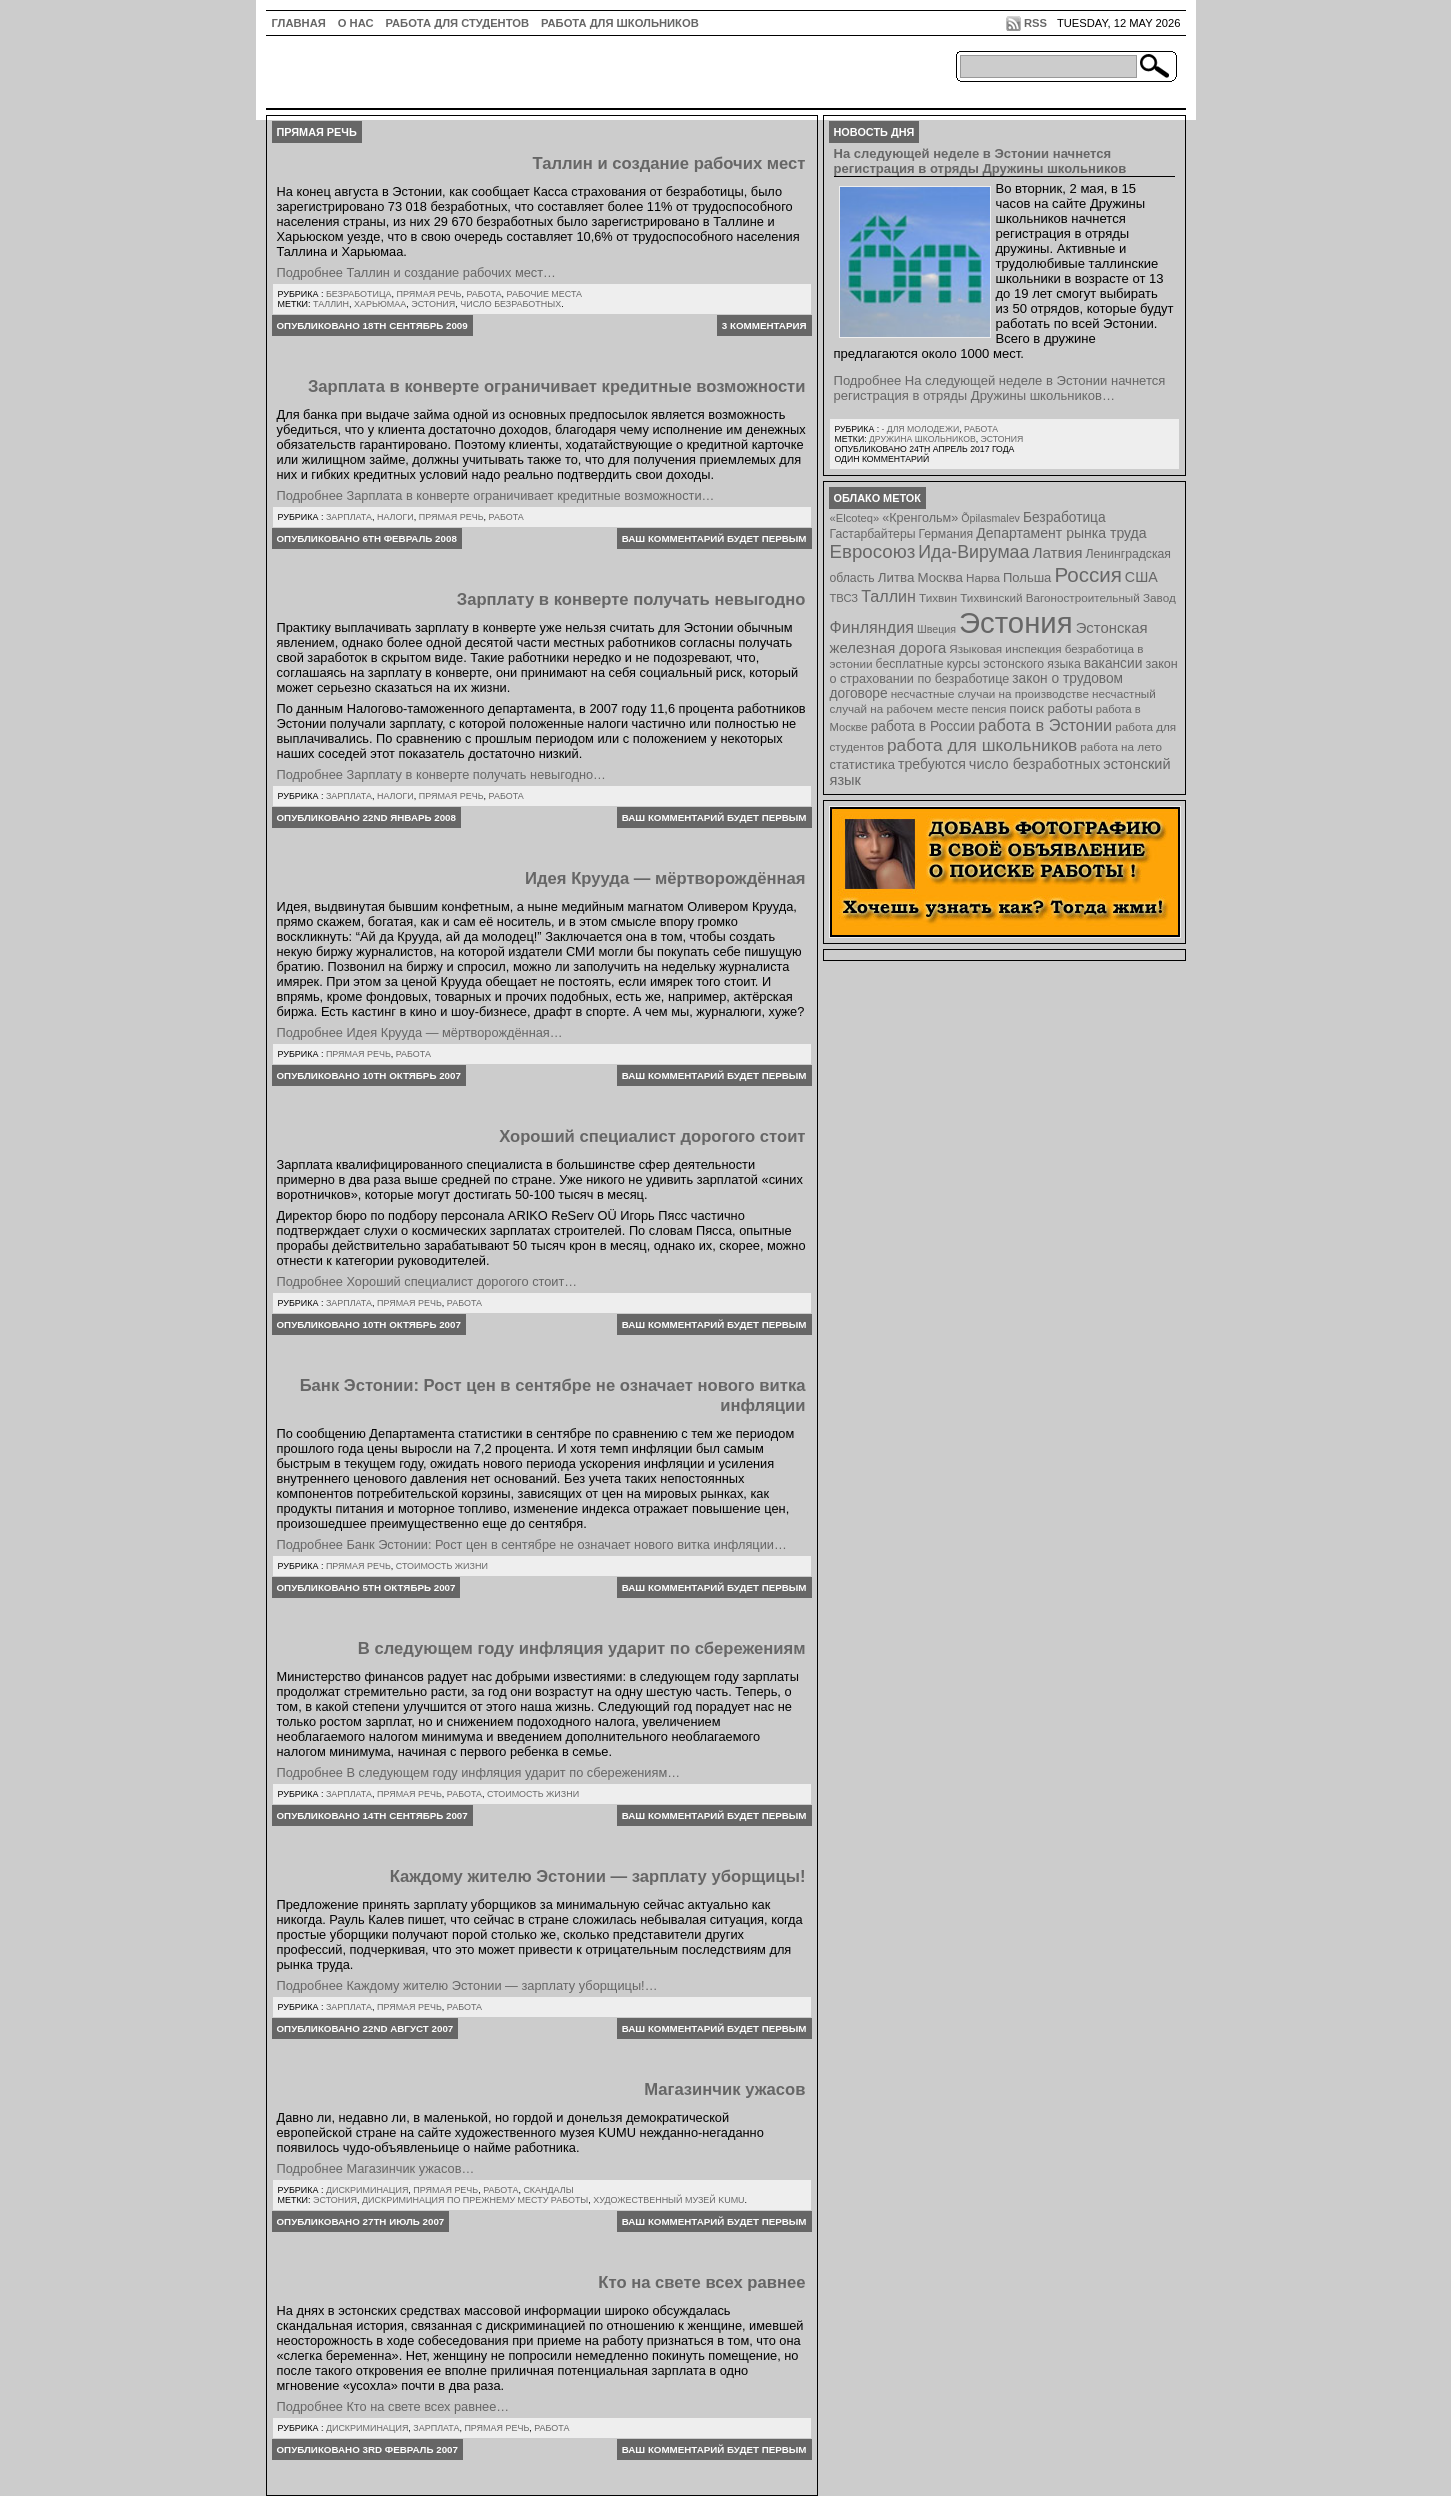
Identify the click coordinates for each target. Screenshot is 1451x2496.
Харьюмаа (380, 304)
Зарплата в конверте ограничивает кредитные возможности (557, 386)
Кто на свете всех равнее (701, 2282)
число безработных (510, 304)
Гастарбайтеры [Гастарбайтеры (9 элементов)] (873, 534)
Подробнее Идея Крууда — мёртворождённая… (420, 1032)
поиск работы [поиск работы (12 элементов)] (1051, 708)
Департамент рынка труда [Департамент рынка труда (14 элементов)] (1061, 533)
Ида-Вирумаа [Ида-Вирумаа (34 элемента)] (973, 552)
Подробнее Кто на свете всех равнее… (393, 2406)
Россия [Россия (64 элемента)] (1087, 574)
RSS (1035, 23)
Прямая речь (429, 294)
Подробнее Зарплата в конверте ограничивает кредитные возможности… (496, 495)
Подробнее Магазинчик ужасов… (376, 2168)
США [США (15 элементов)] (1141, 577)
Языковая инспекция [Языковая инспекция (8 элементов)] (1005, 648)
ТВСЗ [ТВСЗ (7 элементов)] (844, 598)
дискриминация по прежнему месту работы (475, 2200)
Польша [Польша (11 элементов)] (1027, 577)
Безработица (359, 294)
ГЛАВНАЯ (299, 23)
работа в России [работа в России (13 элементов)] (923, 726)
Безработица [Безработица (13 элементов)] (1064, 517)
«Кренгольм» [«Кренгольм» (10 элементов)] (920, 518)
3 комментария (764, 325)
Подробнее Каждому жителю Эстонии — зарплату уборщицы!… (467, 1985)
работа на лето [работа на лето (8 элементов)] (1121, 746)
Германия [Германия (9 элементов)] (945, 534)
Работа (483, 294)
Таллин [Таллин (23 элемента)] (888, 596)
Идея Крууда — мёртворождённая (665, 878)
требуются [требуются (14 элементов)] (932, 764)
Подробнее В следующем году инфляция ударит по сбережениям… (479, 1772)
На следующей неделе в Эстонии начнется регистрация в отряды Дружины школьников (980, 161)
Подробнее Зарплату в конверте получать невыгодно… (441, 774)
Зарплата (349, 517)
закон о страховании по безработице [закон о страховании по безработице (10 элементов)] (1004, 671)
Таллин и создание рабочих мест (668, 163)
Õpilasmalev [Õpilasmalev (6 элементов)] (990, 518)
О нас (356, 23)
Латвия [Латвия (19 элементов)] (1057, 552)
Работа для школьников (620, 23)
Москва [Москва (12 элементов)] (940, 577)
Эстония (433, 304)
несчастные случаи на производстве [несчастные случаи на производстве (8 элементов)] (990, 693)
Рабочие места (545, 294)
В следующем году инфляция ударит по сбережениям (582, 1648)
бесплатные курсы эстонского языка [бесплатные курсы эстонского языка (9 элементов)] (978, 664)
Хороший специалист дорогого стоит (652, 1136)
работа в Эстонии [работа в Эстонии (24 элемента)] (1045, 725)
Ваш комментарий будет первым (714, 538)
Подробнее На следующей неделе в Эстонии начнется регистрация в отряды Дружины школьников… (1000, 388)
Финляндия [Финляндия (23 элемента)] (872, 627)
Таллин (331, 304)
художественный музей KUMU (668, 2200)
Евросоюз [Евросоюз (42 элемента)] (873, 551)
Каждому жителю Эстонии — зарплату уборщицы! (598, 1876)
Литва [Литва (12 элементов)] (896, 577)
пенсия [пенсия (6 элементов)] (989, 709)
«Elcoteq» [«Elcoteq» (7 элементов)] (855, 518)
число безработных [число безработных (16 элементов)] (1034, 764)
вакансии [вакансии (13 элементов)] (1113, 663)
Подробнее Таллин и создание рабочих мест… (416, 272)
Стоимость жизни (442, 1566)
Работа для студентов (457, 23)
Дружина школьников (922, 439)
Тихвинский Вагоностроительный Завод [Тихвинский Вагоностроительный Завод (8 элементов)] (1068, 597)
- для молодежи (920, 429)
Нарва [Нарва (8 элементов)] (983, 577)
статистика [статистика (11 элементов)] (862, 764)
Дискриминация (367, 2190)
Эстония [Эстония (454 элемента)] (1016, 622)
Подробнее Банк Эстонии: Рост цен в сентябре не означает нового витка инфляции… (532, 1544)
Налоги (395, 517)
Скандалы (548, 2190)
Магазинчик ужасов (724, 2089)
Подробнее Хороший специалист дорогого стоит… (427, 1281)
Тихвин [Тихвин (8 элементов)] (938, 597)
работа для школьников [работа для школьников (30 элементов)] (982, 745)
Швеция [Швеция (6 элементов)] (936, 629)
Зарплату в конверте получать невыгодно (631, 599)
